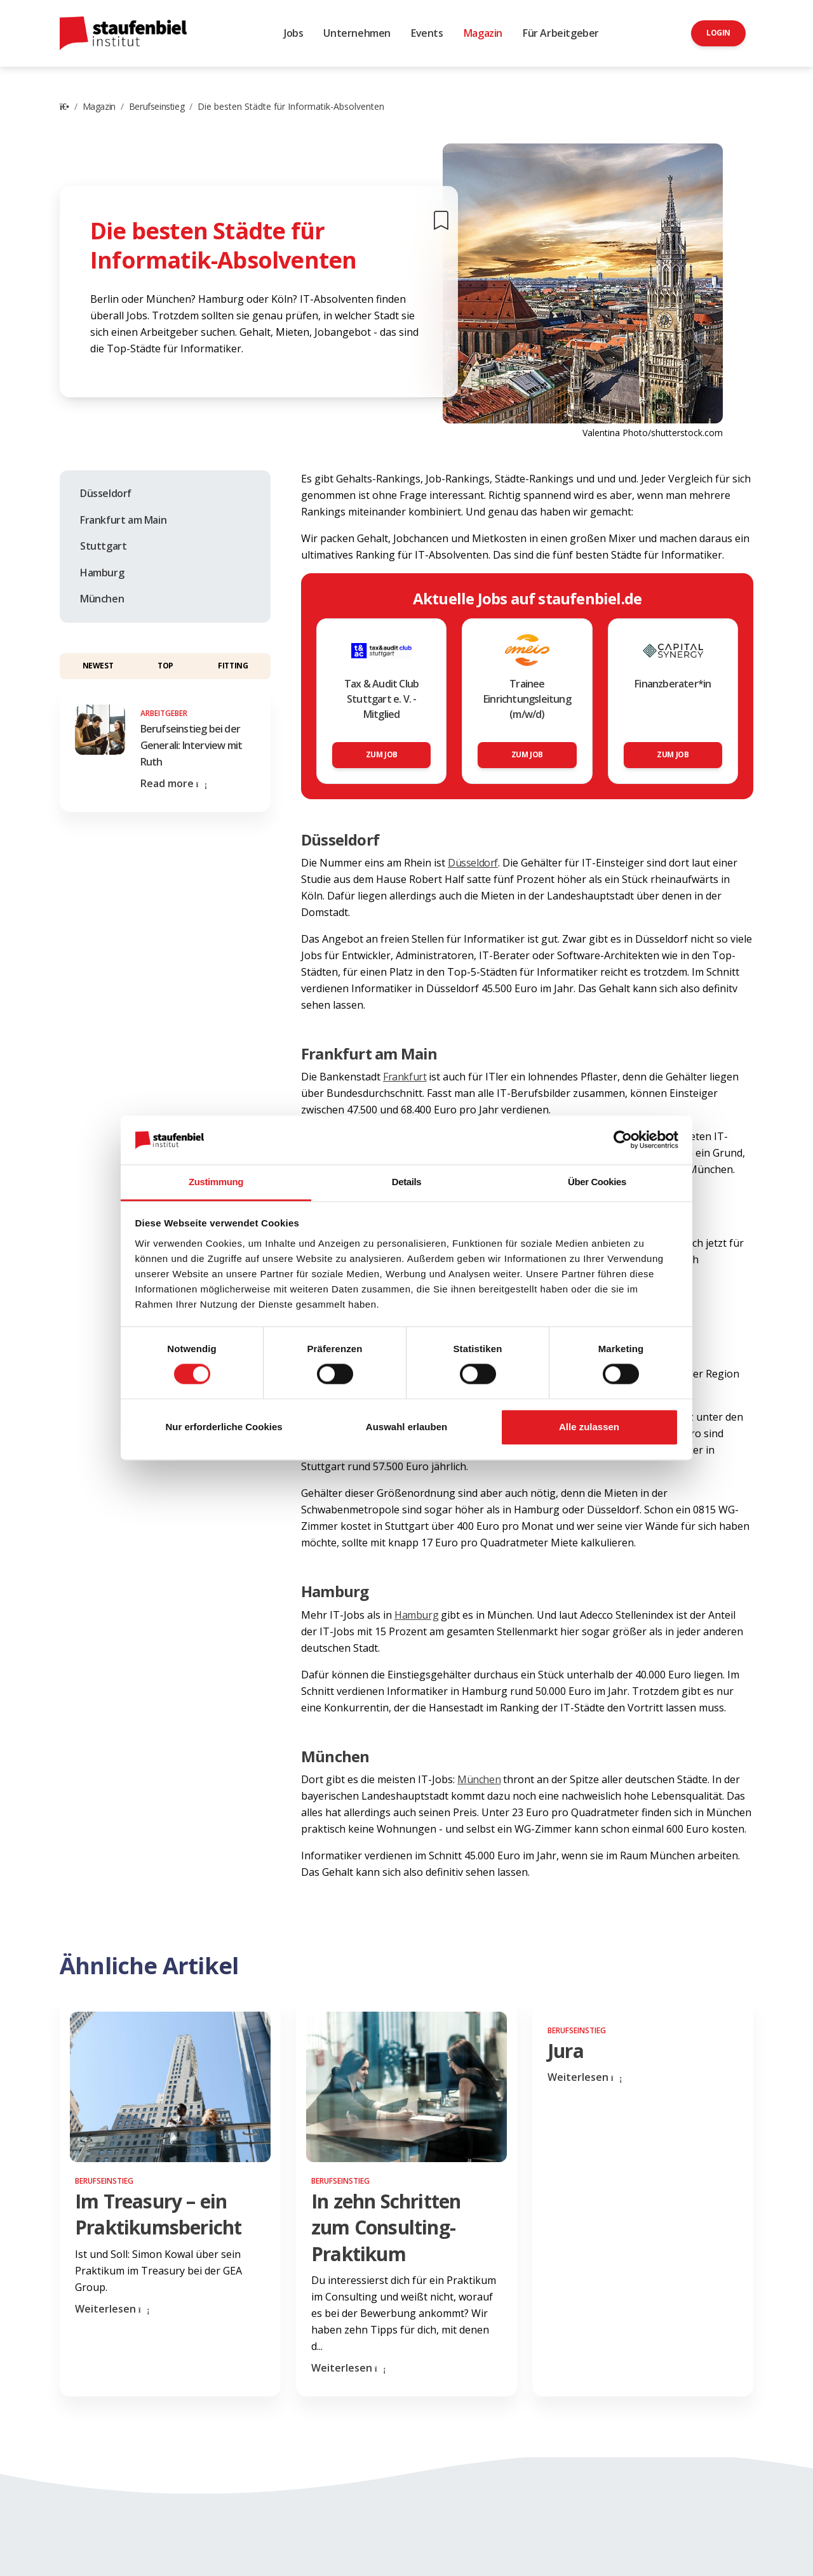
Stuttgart (103, 546)
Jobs (293, 33)
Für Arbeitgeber (561, 33)
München (102, 599)
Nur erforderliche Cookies (223, 1426)
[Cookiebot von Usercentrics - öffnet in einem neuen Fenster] (622, 1140)
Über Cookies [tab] (597, 1181)
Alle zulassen (589, 1426)
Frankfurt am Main (123, 520)
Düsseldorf (105, 493)
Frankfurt (404, 1077)
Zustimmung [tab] (216, 1181)
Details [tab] (406, 1181)
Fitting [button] (233, 665)
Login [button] (718, 32)
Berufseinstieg (156, 106)
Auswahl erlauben (406, 1426)
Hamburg (102, 573)
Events (427, 33)
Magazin (483, 33)
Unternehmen (357, 33)
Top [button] (165, 665)
